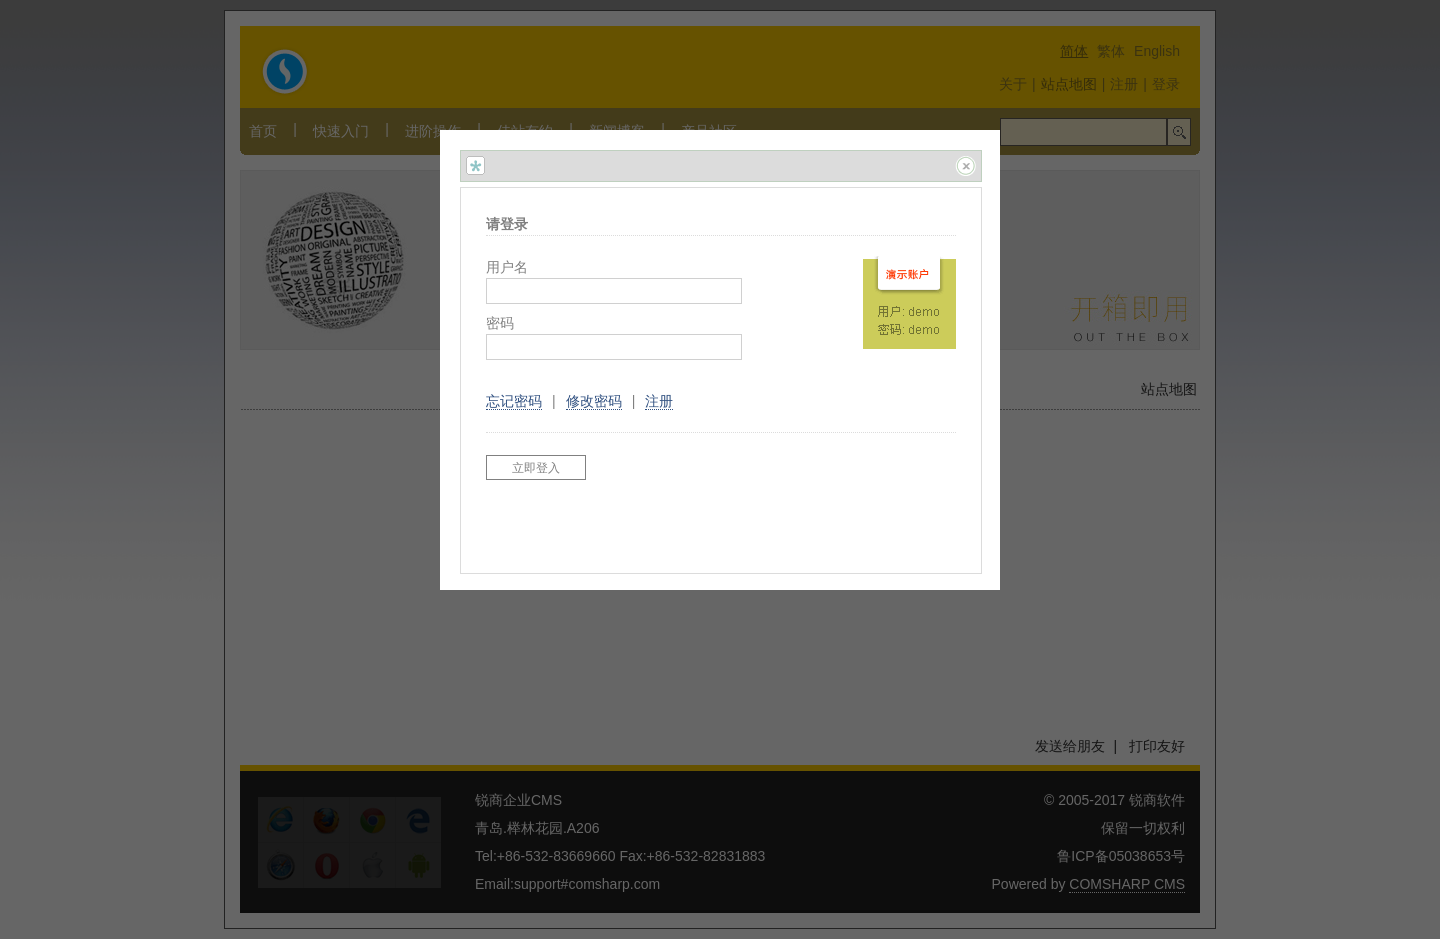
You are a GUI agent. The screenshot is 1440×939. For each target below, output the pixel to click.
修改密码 (594, 401)
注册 (659, 401)
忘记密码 (514, 401)
